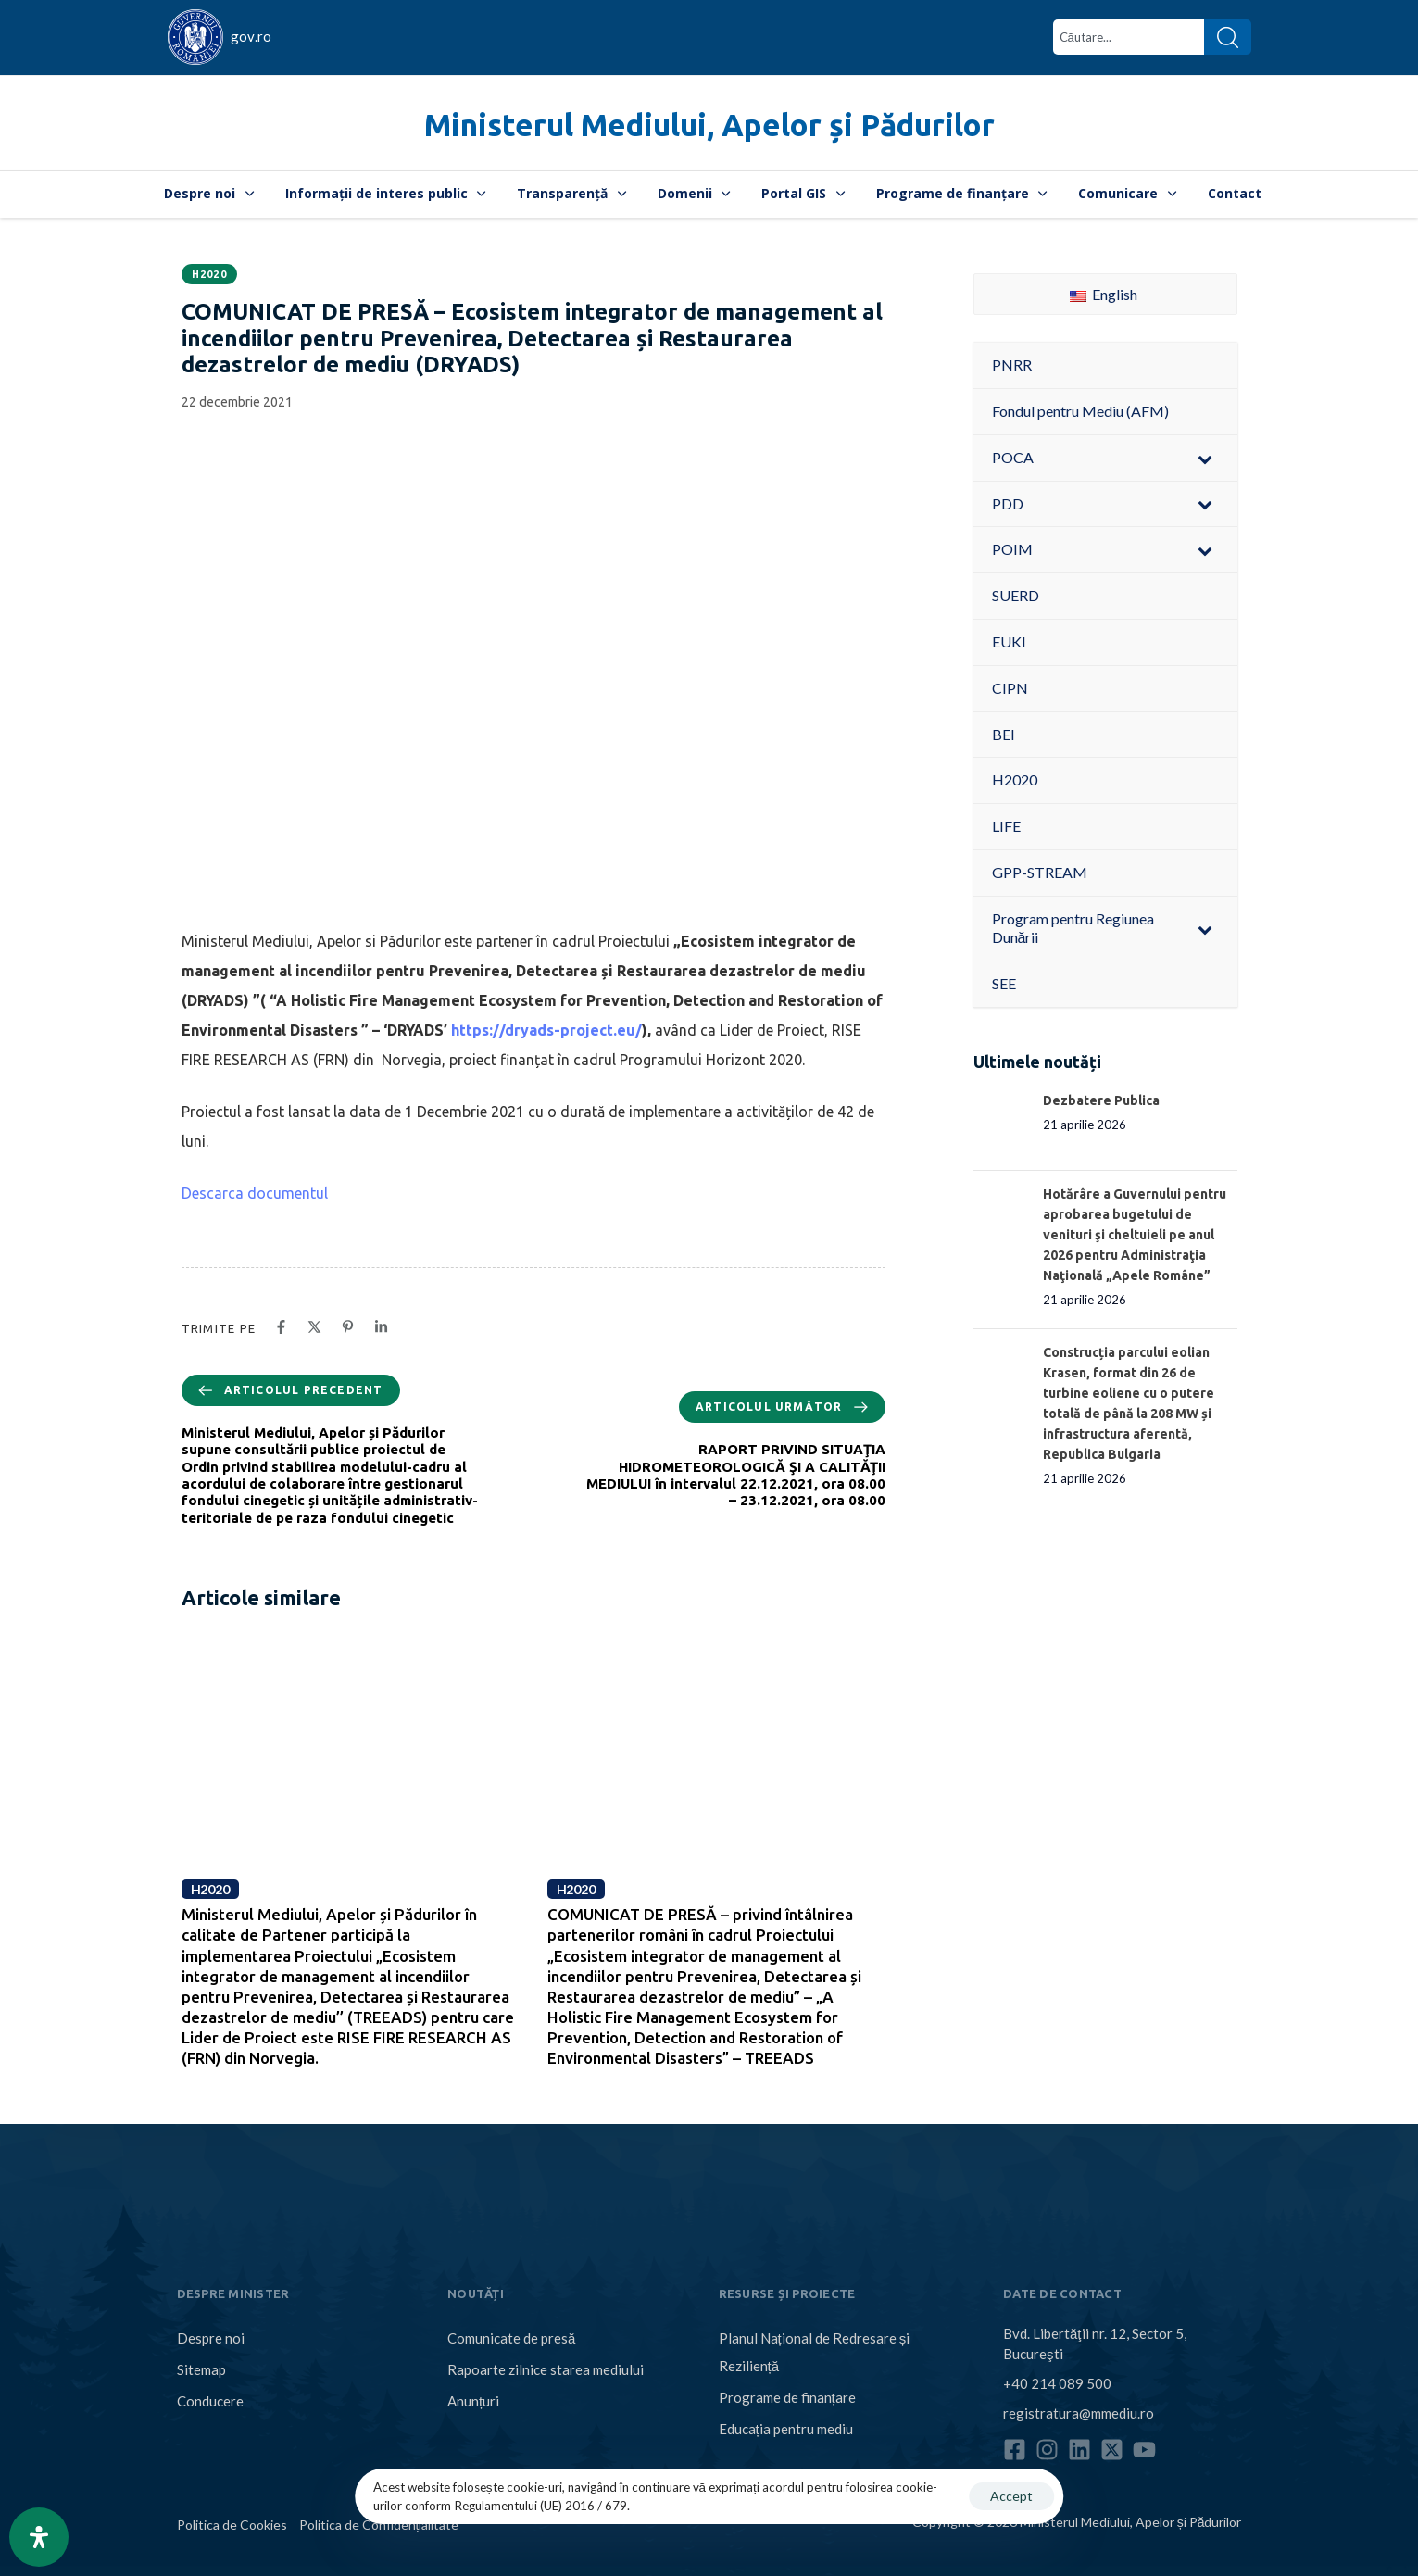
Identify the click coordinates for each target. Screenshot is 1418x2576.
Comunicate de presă (511, 2338)
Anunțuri (473, 2401)
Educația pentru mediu (786, 2428)
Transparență (571, 193)
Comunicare (1127, 193)
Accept (1011, 2496)
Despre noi (209, 193)
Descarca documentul (255, 1193)
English (1103, 294)
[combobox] (1128, 37)
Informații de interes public (385, 193)
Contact (1234, 193)
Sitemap (201, 2369)
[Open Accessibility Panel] (39, 2537)
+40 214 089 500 (1057, 2383)
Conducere (210, 2401)
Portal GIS (803, 193)
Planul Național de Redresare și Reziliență (814, 2352)
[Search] (1227, 37)
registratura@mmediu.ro (1078, 2413)
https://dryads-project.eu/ (546, 1030)
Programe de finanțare (962, 193)
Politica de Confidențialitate (379, 2524)
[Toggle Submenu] (1205, 458)
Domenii (694, 193)
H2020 (210, 274)
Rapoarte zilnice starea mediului (545, 2369)
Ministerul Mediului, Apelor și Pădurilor (709, 124)
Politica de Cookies (232, 2524)
